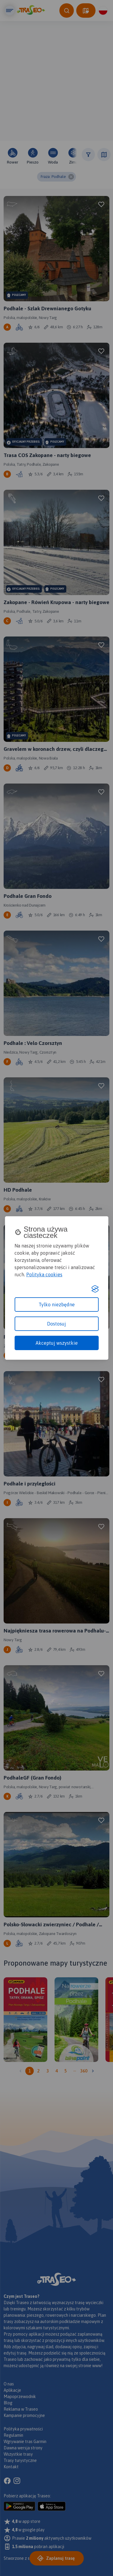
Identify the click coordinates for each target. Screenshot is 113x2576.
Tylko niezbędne (57, 1304)
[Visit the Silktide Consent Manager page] (95, 1289)
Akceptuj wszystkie (57, 1343)
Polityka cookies (44, 1274)
